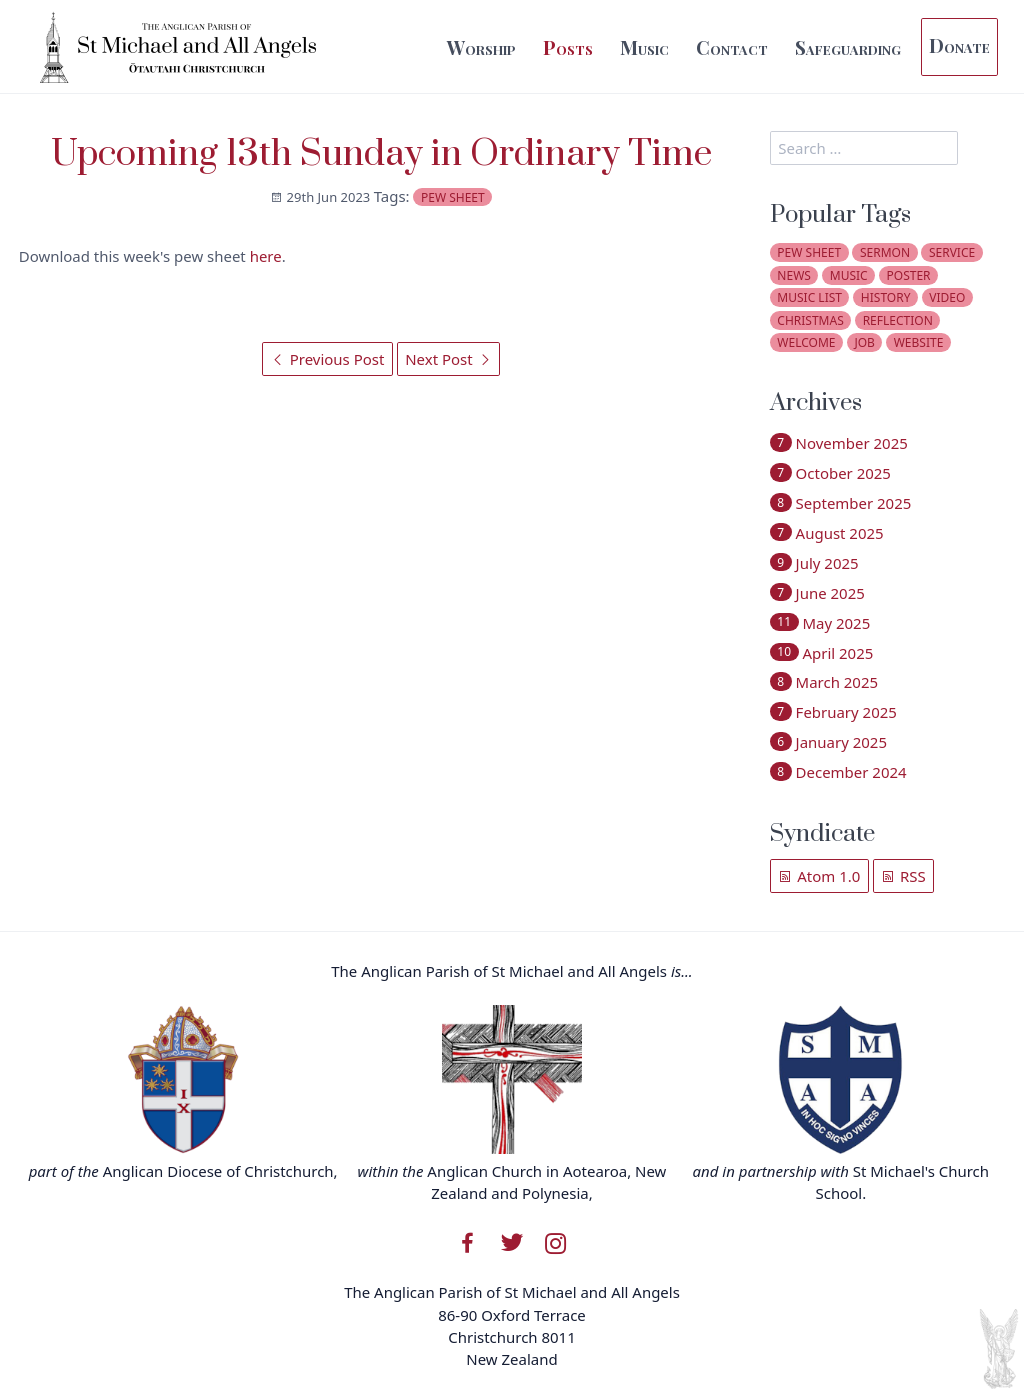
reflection (898, 320)
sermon (885, 252)
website (919, 342)
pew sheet (453, 197)
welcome (806, 342)
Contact (732, 47)
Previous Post (328, 359)
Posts (568, 47)
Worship (481, 47)
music (849, 275)
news (794, 275)
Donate (959, 45)
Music (644, 47)
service (952, 252)
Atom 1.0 (819, 876)
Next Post (448, 359)
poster (909, 275)
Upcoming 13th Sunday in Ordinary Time (381, 154)
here (266, 256)
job (864, 342)
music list (809, 297)
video (947, 297)
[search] (864, 148)
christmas (810, 320)
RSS (903, 876)
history (886, 297)
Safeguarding (848, 47)
